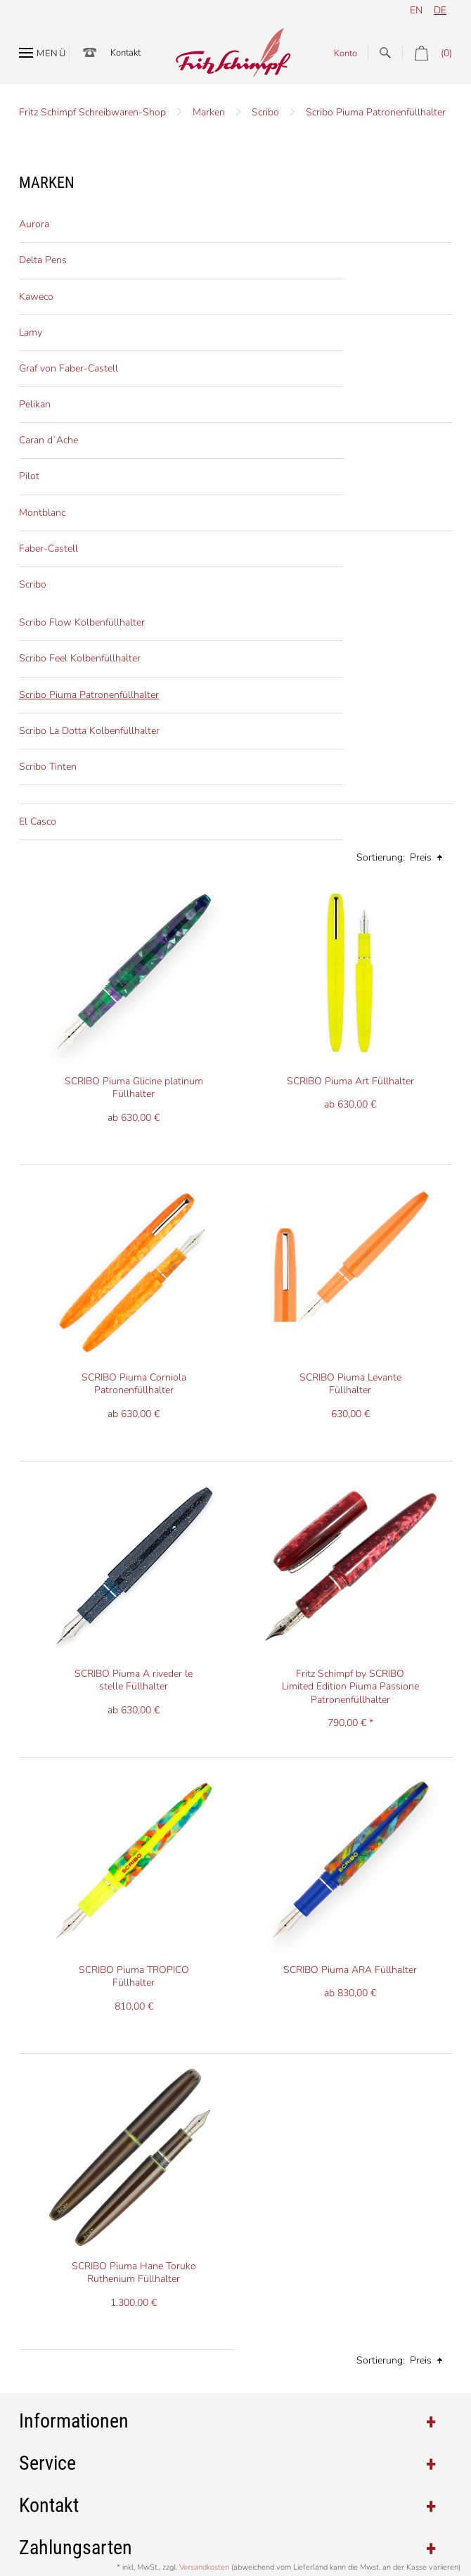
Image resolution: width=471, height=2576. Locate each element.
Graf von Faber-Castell (68, 368)
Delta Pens (43, 260)
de (440, 10)
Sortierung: (380, 857)
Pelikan (35, 404)
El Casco (37, 821)
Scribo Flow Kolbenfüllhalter (82, 622)
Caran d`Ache (48, 440)
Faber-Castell (48, 548)
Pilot (29, 476)
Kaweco (36, 296)
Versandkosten (204, 2567)
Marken (209, 112)
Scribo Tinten (48, 766)
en (416, 10)
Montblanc (42, 512)
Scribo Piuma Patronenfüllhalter (376, 112)
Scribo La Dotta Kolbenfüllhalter (89, 730)
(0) (427, 53)
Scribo (265, 112)
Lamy (30, 332)
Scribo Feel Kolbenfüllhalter (80, 658)
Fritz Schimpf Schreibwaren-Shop (92, 112)
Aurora (34, 224)
